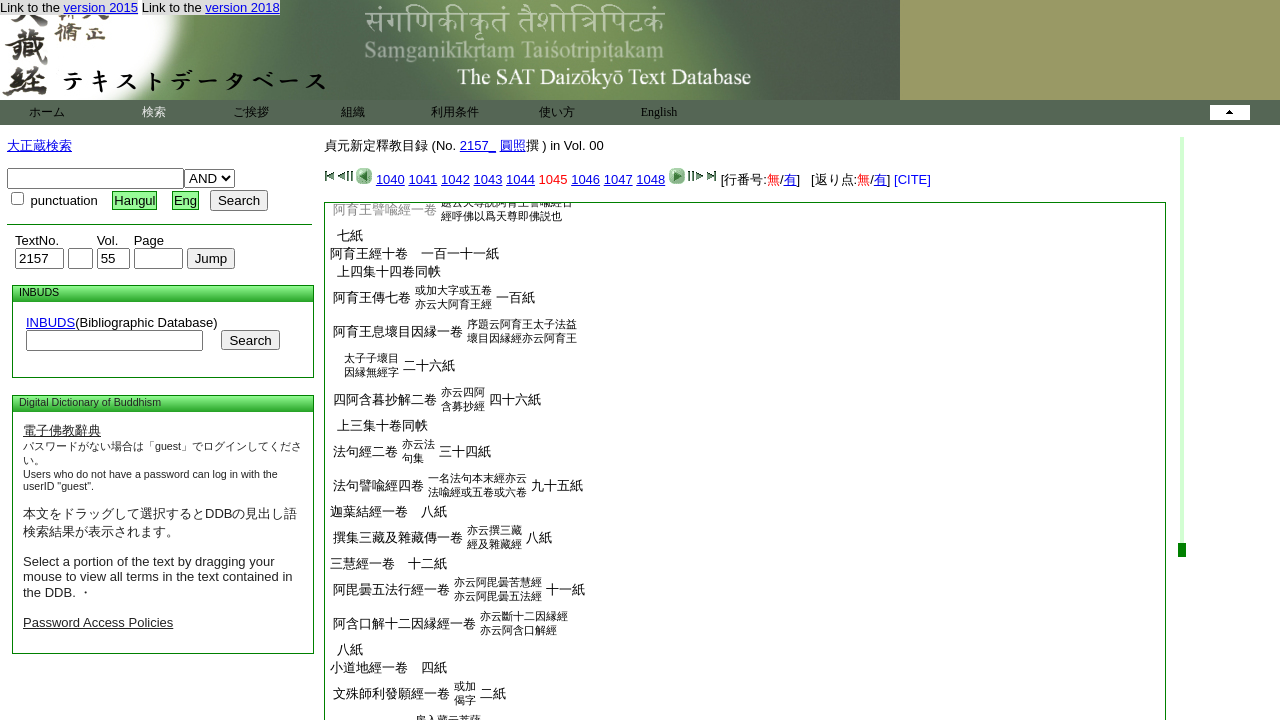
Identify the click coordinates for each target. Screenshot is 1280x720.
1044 (520, 179)
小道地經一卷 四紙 (388, 667)
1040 (390, 179)
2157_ (478, 145)
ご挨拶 (251, 112)
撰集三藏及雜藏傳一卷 (398, 537)
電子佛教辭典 (62, 430)
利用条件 (455, 112)
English (659, 112)
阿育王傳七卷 (372, 297)
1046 (585, 179)
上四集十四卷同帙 (385, 271)
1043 (488, 179)
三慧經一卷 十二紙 (388, 563)
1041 (422, 179)
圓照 (513, 145)
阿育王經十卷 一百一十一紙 (414, 253)
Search (250, 340)
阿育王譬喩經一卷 (385, 209)
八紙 (346, 649)
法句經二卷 (365, 451)
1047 (618, 179)
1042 (455, 179)
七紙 (346, 235)
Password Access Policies (98, 622)
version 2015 (101, 7)
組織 (353, 112)
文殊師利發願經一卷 (391, 693)
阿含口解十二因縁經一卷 (404, 623)
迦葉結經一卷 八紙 (388, 511)
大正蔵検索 (39, 145)
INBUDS (50, 322)
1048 (650, 179)
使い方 (557, 112)
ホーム (47, 112)
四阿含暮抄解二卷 (385, 399)
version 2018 (242, 7)
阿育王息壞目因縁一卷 (398, 331)
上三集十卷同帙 (379, 425)
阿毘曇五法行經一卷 (391, 589)
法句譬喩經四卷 (378, 485)
